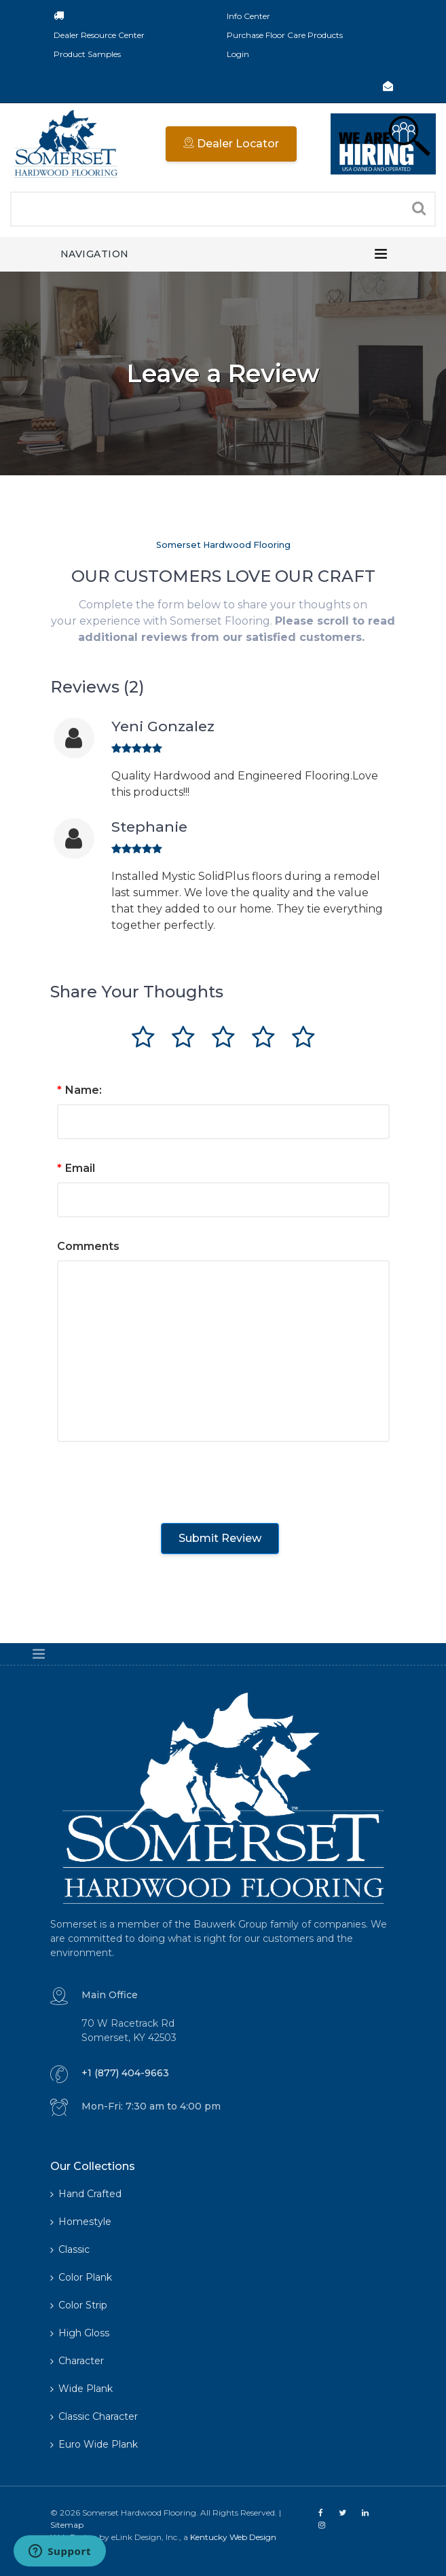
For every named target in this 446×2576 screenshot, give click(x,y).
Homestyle (80, 2221)
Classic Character (94, 2416)
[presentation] (160, 1479)
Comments (88, 1246)
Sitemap (66, 2525)
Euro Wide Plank (94, 2444)
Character (77, 2361)
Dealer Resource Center (99, 35)
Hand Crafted (86, 2194)
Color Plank (81, 2277)
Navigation (94, 254)
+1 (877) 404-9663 (125, 2073)
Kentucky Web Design (233, 2537)
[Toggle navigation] (380, 254)
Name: (79, 1090)
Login (238, 54)
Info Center (248, 16)
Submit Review (220, 1538)
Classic (70, 2249)
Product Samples (87, 54)
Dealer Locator (231, 143)
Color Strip (78, 2305)
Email (76, 1168)
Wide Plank (81, 2388)
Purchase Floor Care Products (285, 35)
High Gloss (79, 2333)
